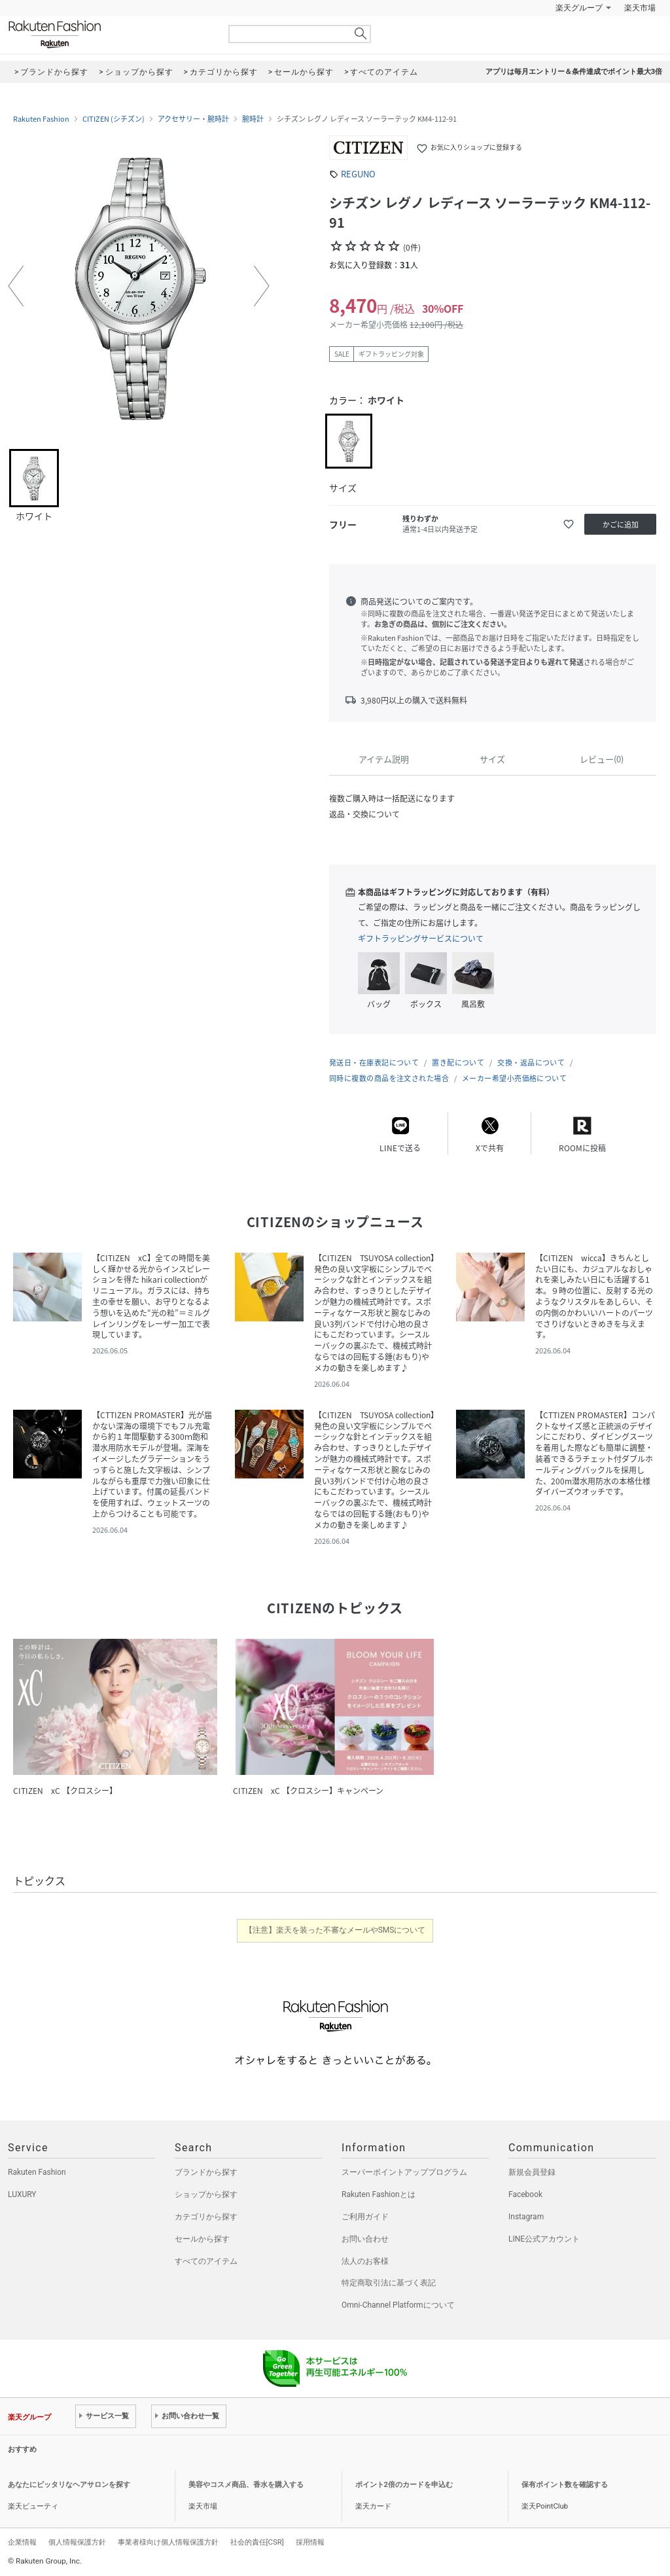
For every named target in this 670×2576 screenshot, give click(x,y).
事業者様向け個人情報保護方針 (168, 2542)
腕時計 (253, 119)
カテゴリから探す (206, 2216)
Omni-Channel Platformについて (398, 2305)
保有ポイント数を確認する (564, 2484)
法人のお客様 (365, 2261)
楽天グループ (579, 7)
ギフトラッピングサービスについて (421, 938)
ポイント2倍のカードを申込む (404, 2484)
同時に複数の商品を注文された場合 (389, 1078)
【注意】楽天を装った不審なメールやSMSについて (335, 1930)
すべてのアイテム (206, 2261)
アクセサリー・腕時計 (193, 119)
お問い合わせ (365, 2239)
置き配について (458, 1062)
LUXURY (22, 2194)
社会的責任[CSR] (257, 2542)
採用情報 (310, 2542)
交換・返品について (531, 1062)
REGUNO (358, 174)
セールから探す (202, 2239)
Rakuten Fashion (109, 34)
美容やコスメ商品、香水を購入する (246, 2484)
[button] (15, 286)
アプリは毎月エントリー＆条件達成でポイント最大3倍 (573, 71)
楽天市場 (640, 7)
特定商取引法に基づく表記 (389, 2282)
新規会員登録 (531, 2172)
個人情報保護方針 (77, 2542)
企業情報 (22, 2542)
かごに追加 (621, 524)
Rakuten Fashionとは (378, 2194)
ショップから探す (206, 2194)
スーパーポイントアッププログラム (404, 2172)
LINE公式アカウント (544, 2239)
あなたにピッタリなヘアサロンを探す (69, 2484)
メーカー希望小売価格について (514, 1078)
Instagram (526, 2216)
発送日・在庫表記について (374, 1062)
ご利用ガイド (365, 2216)
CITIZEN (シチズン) (113, 119)
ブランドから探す (206, 2172)
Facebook (525, 2194)
